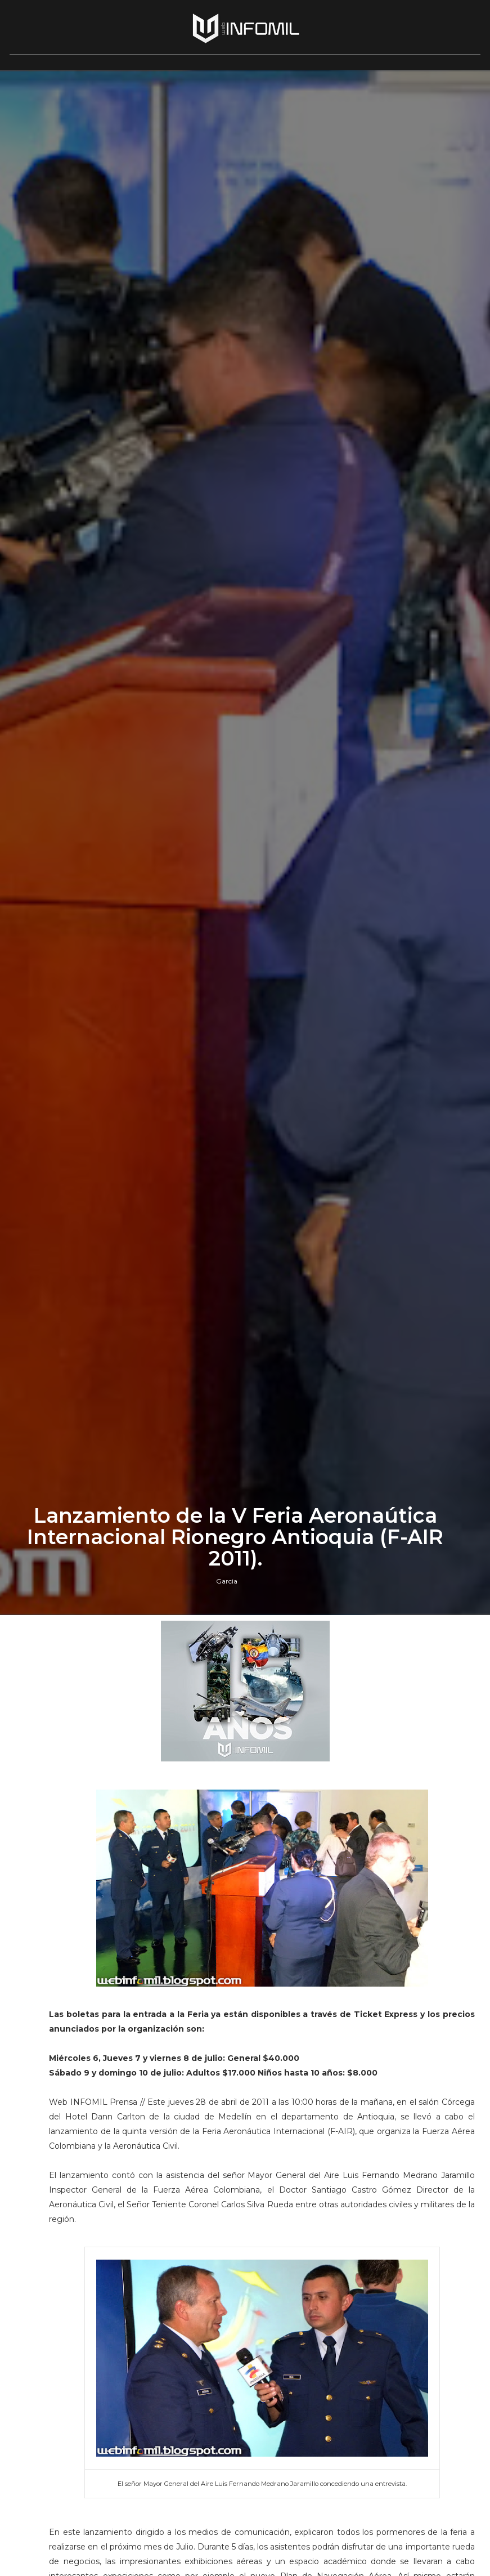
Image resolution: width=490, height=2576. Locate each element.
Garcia (226, 1581)
